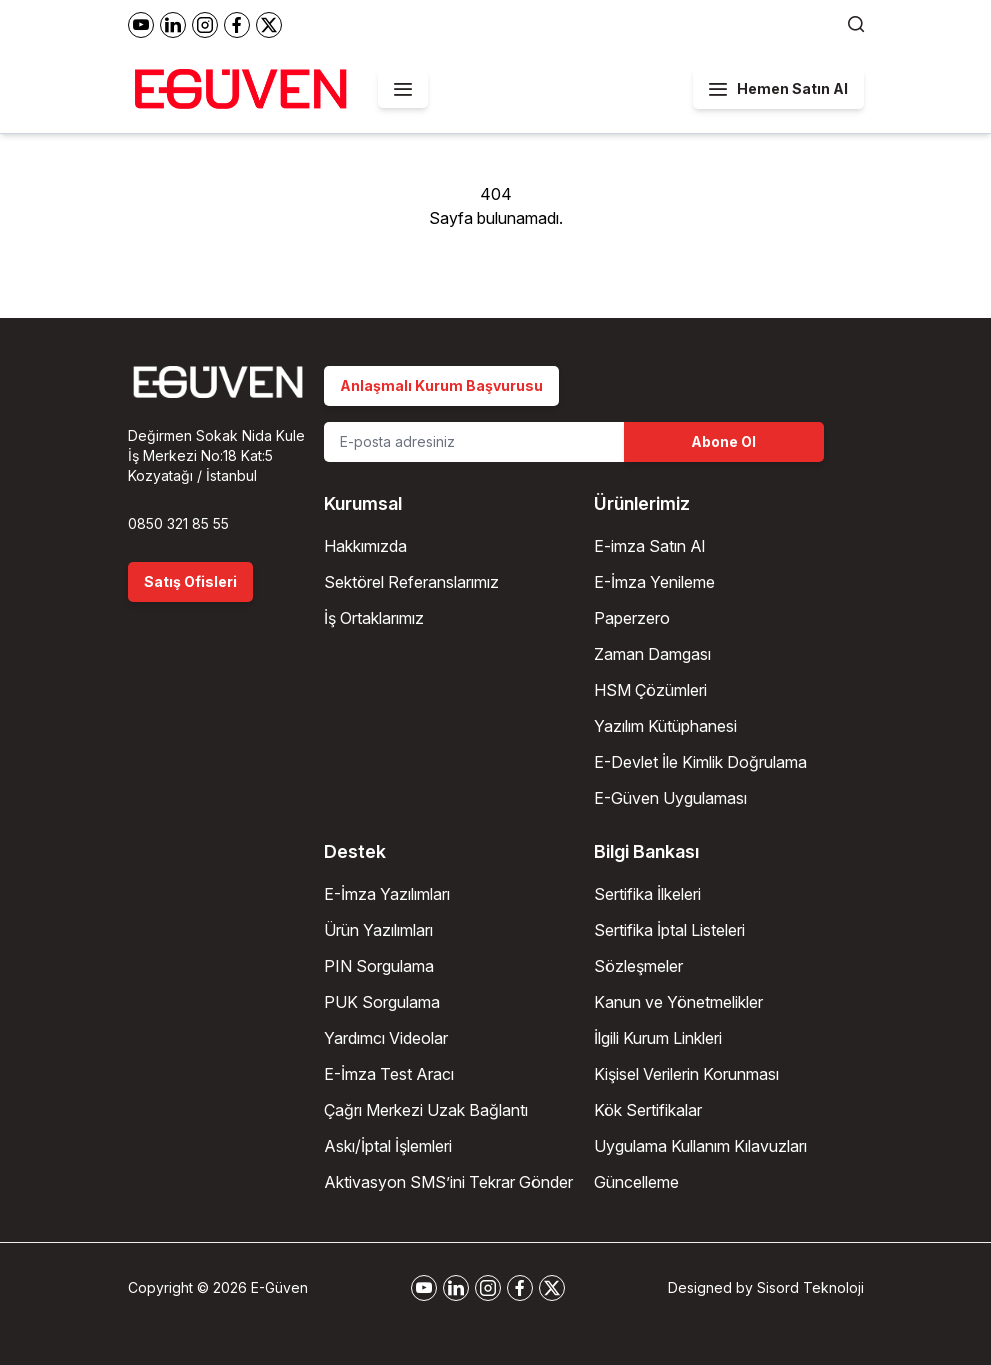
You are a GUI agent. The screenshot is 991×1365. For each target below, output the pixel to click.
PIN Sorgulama (379, 966)
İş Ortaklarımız (374, 618)
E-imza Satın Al (649, 546)
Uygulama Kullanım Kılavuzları (700, 1146)
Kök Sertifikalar (648, 1110)
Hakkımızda (365, 546)
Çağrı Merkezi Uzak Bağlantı (426, 1110)
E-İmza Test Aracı (389, 1074)
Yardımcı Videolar (386, 1038)
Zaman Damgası (652, 654)
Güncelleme (636, 1182)
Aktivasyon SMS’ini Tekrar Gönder (448, 1182)
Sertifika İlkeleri (647, 894)
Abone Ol (723, 441)
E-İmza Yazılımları (387, 894)
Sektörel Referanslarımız (411, 582)
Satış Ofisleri (190, 581)
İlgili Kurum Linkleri (658, 1038)
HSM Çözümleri (650, 690)
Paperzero (632, 618)
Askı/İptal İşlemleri (388, 1146)
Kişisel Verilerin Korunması (686, 1074)
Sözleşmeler (638, 966)
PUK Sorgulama (382, 1002)
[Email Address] (474, 442)
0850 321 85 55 (178, 523)
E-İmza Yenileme (654, 582)
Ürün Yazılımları (378, 930)
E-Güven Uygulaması (670, 798)
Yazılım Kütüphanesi (665, 726)
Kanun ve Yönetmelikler (678, 1002)
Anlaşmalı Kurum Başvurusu (441, 385)
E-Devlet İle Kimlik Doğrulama (700, 762)
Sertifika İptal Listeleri (669, 930)
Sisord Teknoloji (810, 1287)
